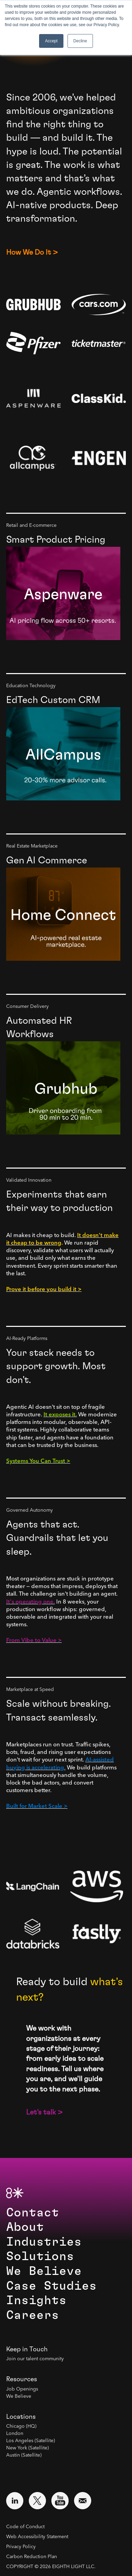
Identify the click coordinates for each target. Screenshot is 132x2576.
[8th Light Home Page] (14, 2193)
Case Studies (51, 2286)
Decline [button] (80, 41)
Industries (44, 2242)
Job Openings (22, 2389)
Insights (36, 2301)
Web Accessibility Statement (37, 2536)
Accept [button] (51, 41)
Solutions (40, 2256)
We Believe (44, 2271)
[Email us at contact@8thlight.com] (82, 2500)
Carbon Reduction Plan (31, 2556)
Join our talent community (35, 2358)
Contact (32, 2213)
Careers (32, 2315)
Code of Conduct (25, 2526)
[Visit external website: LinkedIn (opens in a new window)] (14, 2500)
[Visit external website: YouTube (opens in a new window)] (60, 2500)
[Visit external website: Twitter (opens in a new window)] (37, 2500)
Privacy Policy (21, 2546)
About (25, 2227)
